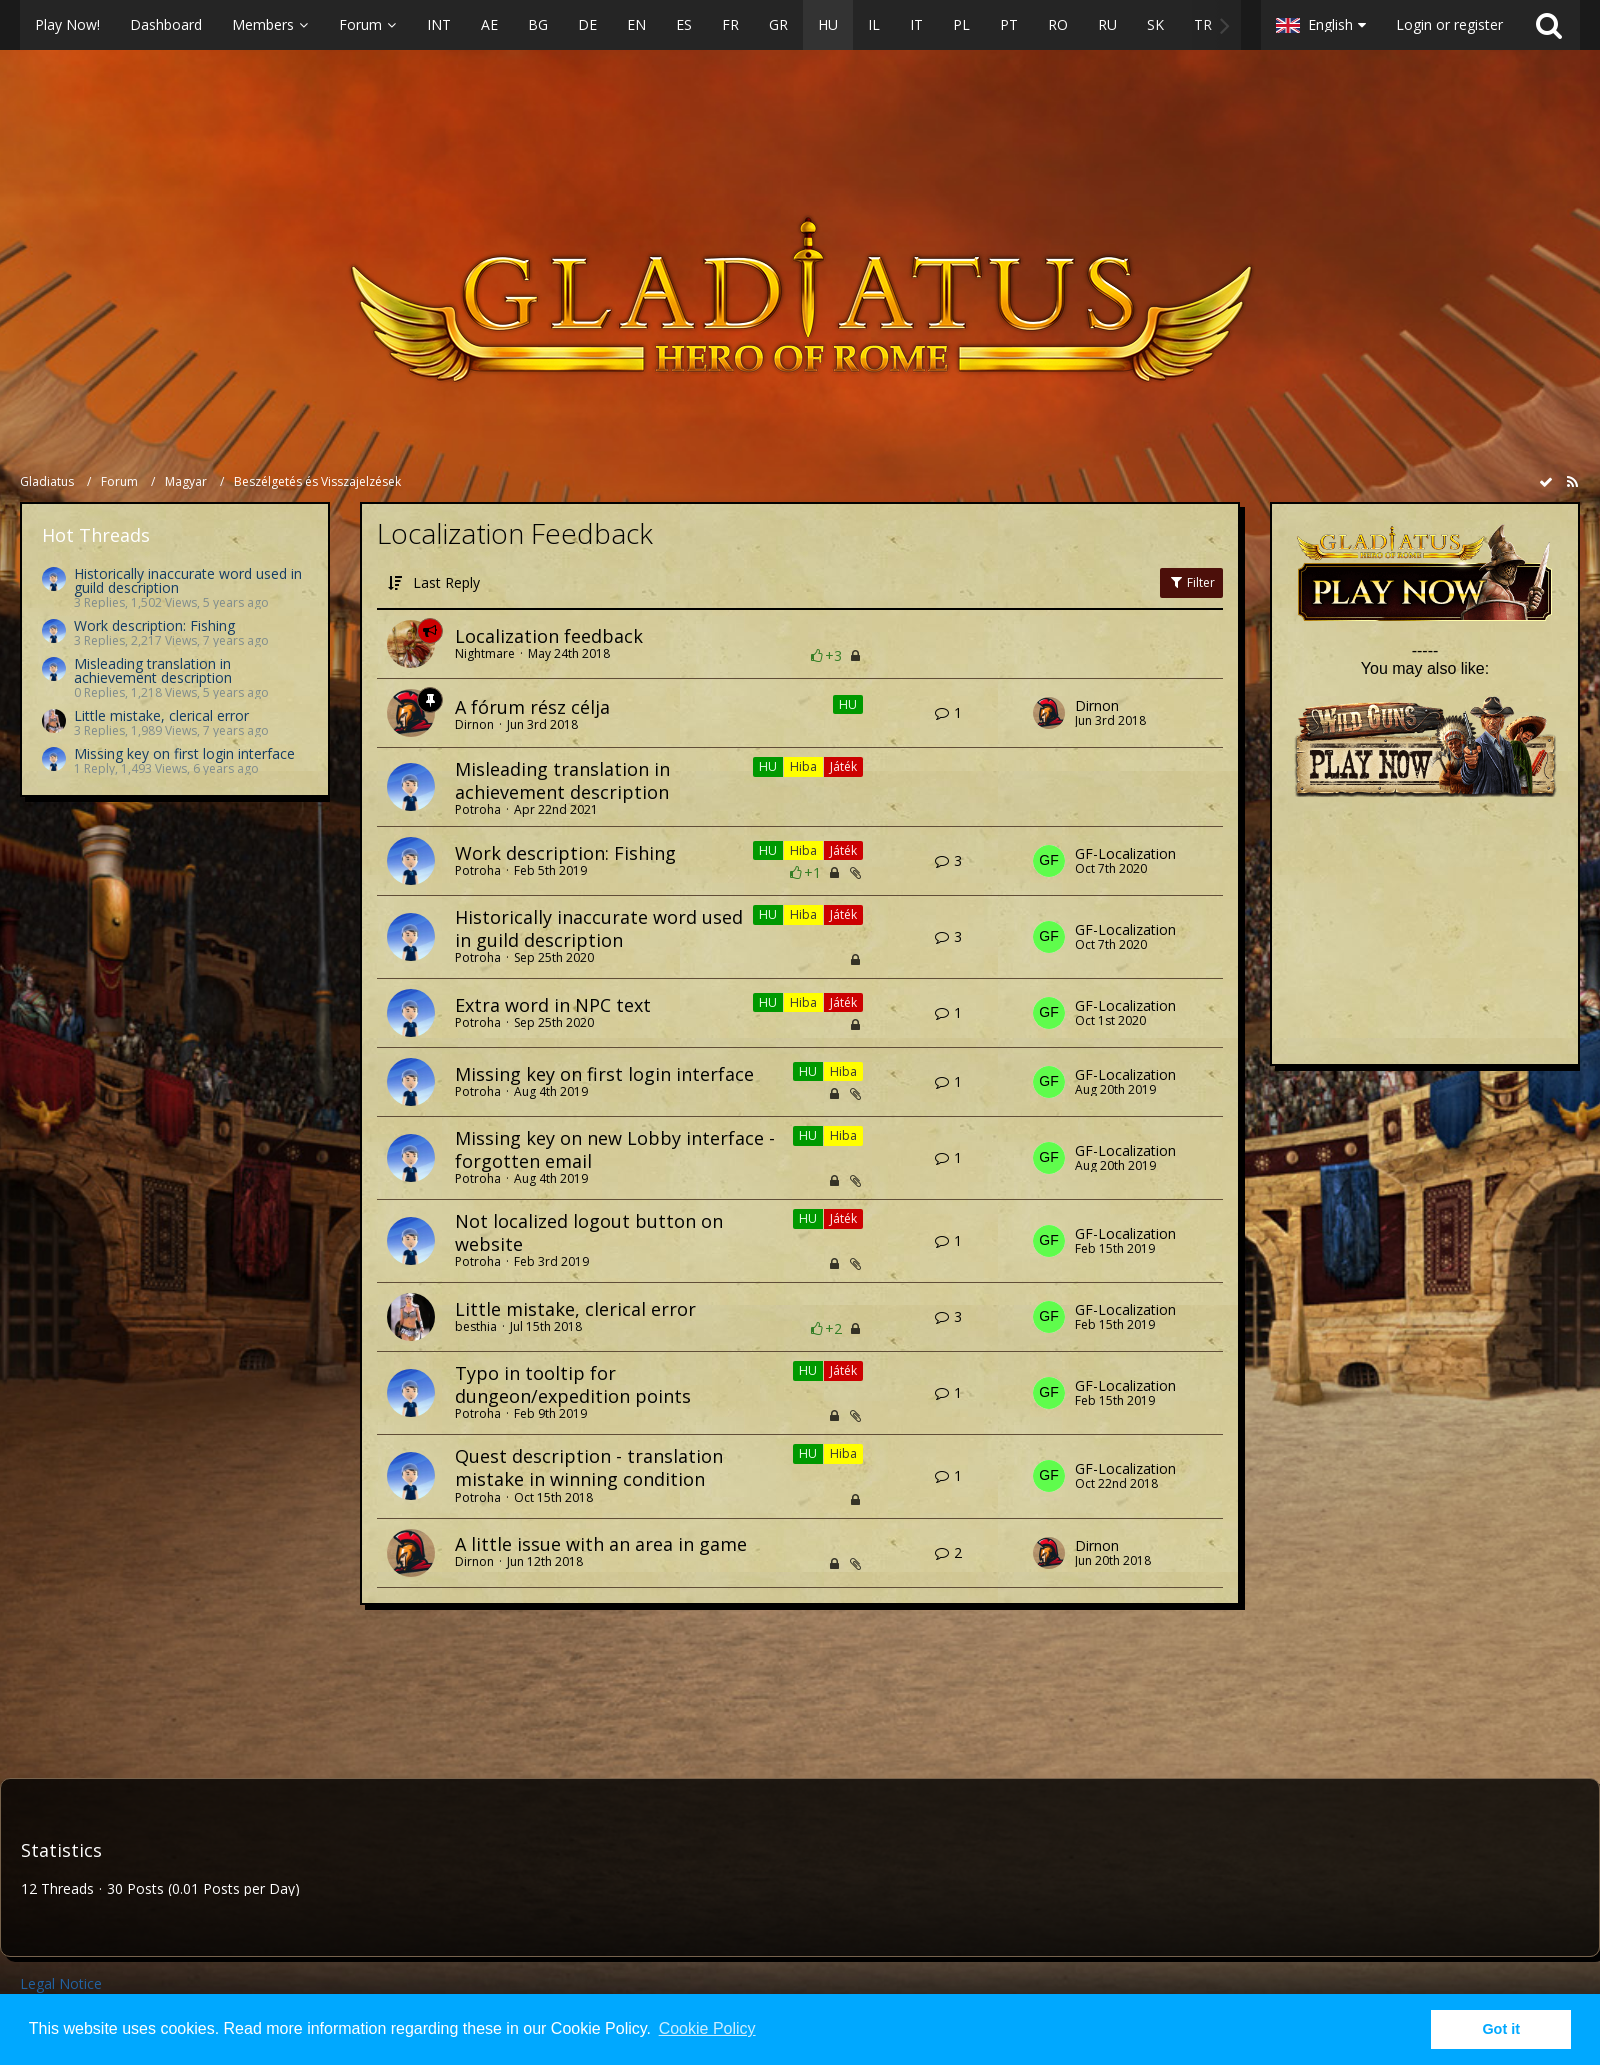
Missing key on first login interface (184, 753)
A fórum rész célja (532, 707)
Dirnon (474, 724)
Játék (843, 766)
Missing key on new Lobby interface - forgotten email (615, 1149)
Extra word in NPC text (553, 1005)
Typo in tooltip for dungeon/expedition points (573, 1384)
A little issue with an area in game (601, 1544)
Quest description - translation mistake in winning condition (589, 1467)
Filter (1191, 582)
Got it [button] (1501, 2029)
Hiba (803, 766)
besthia (476, 1326)
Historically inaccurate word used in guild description (188, 580)
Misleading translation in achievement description (153, 670)
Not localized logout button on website (589, 1232)
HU (848, 704)
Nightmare (485, 653)
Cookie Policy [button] (707, 2028)
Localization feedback (549, 636)
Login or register (1449, 24)
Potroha (478, 809)
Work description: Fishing (154, 625)
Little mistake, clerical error (161, 715)
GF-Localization (1125, 854)
